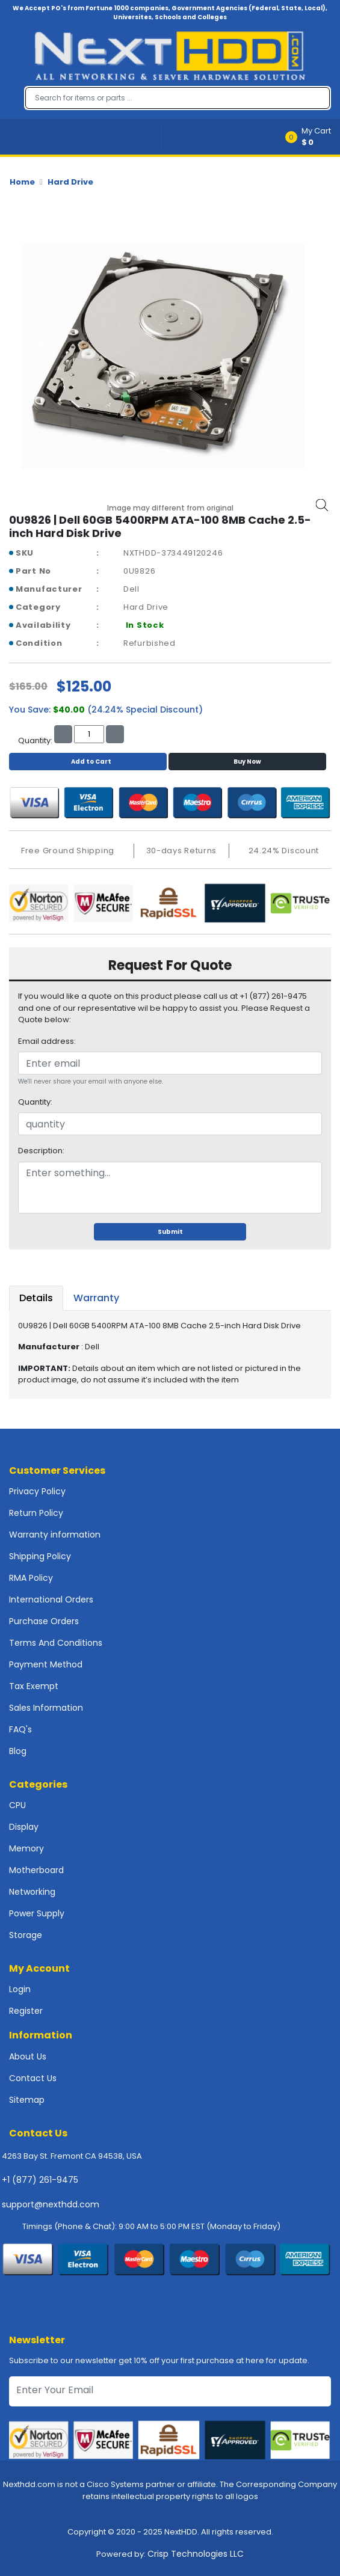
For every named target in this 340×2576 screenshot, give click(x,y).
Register (26, 2011)
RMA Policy (31, 1578)
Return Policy (36, 1513)
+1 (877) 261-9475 (40, 2180)
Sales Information (46, 1708)
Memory (26, 1848)
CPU (17, 1805)
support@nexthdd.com (50, 2204)
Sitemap (27, 2100)
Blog (17, 1751)
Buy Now (247, 761)
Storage (25, 1935)
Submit (170, 1231)
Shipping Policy (40, 1556)
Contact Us (33, 2078)
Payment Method (45, 1664)
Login (20, 1989)
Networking (32, 1892)
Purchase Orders (44, 1621)
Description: (41, 1150)
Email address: (47, 1041)
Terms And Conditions (55, 1643)
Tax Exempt (33, 1686)
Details (36, 1298)
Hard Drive (70, 182)
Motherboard (36, 1870)
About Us (27, 2056)
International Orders (51, 1599)
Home (22, 182)
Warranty (96, 1298)
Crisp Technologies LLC (195, 2554)
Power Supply (36, 1913)
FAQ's (20, 1729)
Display (24, 1827)
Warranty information (54, 1535)
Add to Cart (88, 761)
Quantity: (35, 1102)
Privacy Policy (37, 1491)
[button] (312, 137)
